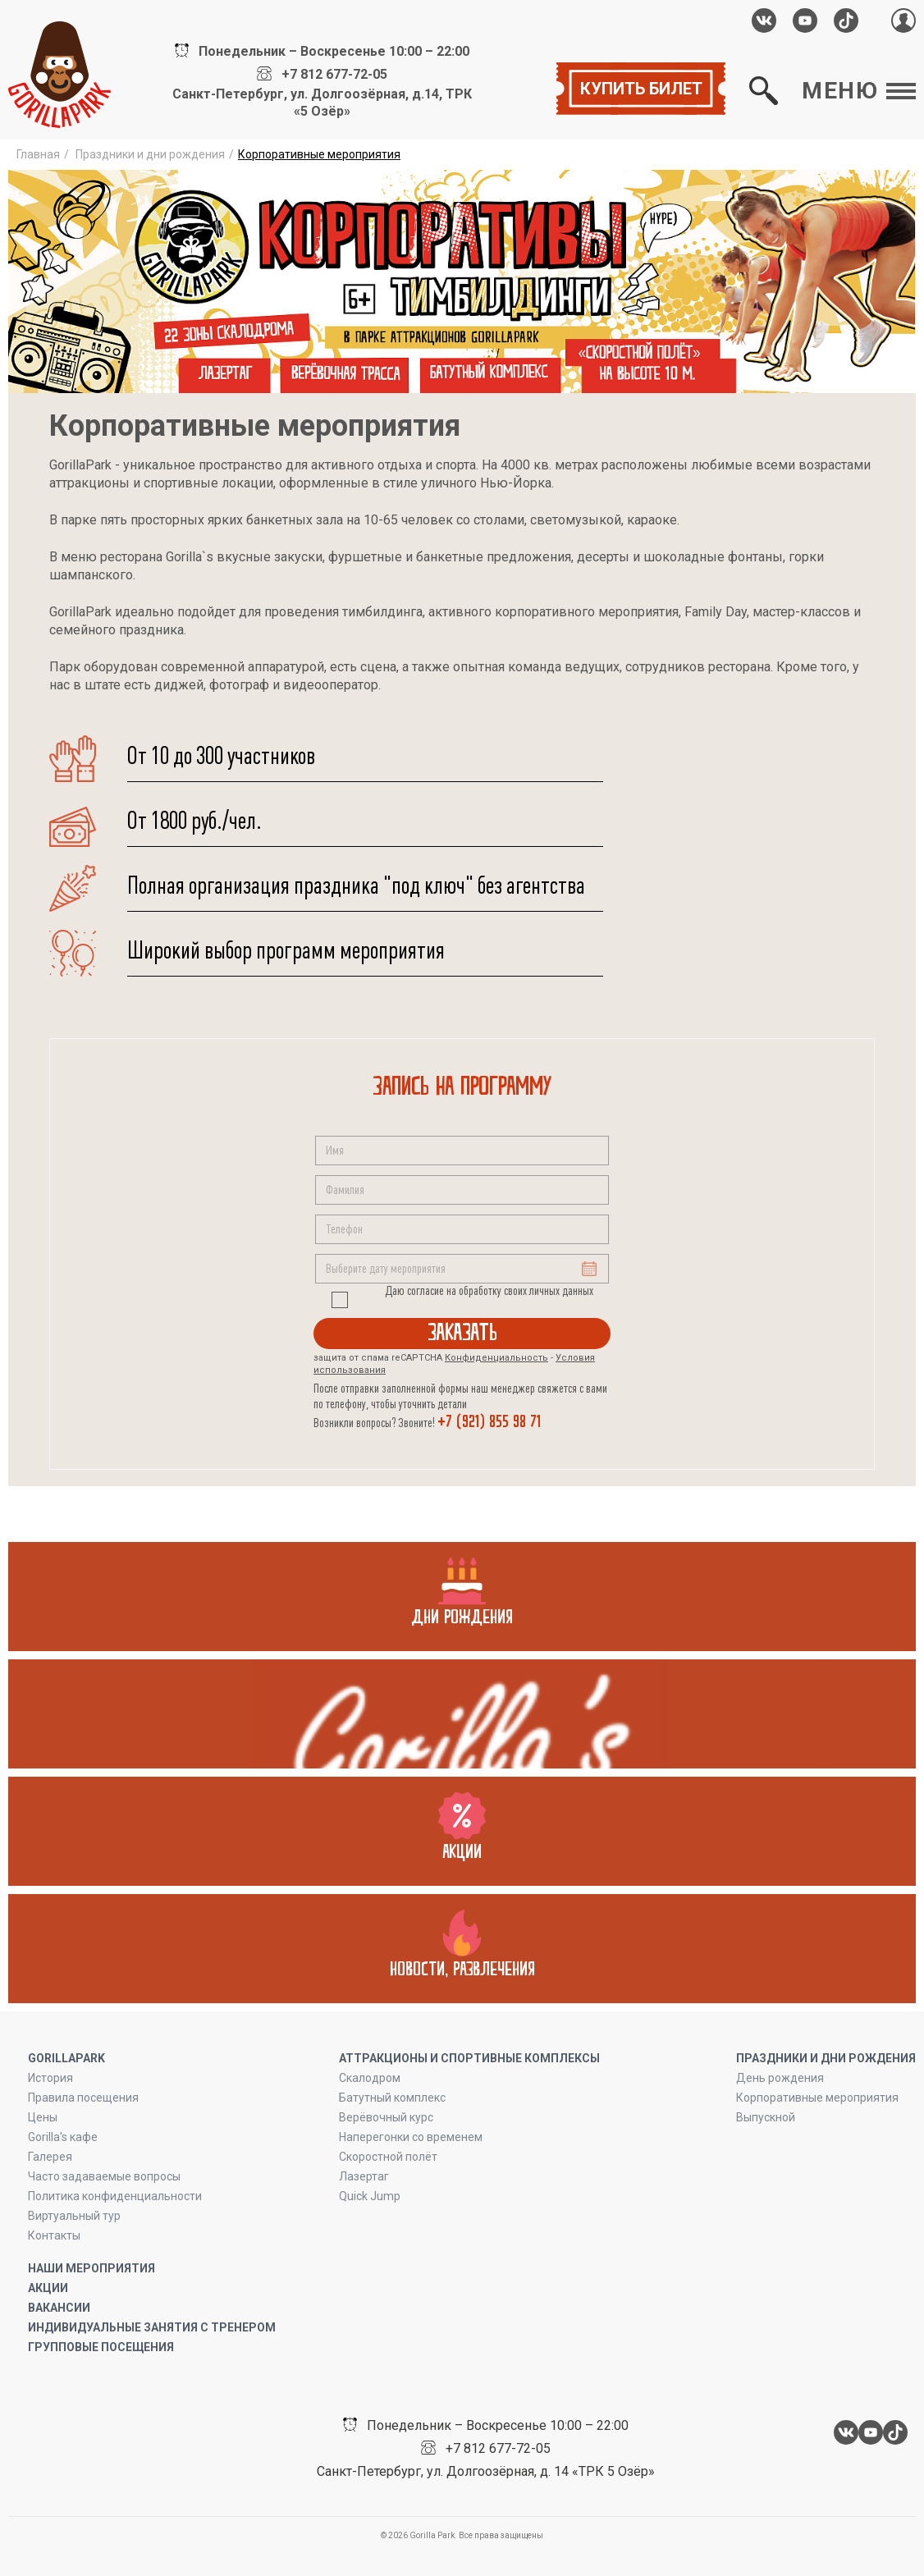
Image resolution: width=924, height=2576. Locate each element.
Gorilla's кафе (63, 2137)
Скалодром (369, 2077)
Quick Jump (369, 2196)
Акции (48, 2288)
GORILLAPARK (66, 2058)
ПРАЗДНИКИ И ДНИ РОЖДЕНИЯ (826, 2058)
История (50, 2077)
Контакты (54, 2235)
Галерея (50, 2156)
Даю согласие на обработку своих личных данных (489, 1290)
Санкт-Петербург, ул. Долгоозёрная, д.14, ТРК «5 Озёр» (322, 102)
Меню (859, 91)
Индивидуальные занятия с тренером (152, 2327)
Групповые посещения (101, 2347)
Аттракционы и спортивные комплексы (469, 2058)
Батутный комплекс (392, 2097)
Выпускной (765, 2117)
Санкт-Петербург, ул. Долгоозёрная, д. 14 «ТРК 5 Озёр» (486, 2471)
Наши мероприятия (91, 2268)
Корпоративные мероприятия (817, 2097)
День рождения (780, 2077)
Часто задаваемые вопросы (104, 2176)
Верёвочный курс (386, 2117)
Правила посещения (83, 2097)
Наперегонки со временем (411, 2137)
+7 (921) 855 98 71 (489, 1422)
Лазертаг (364, 2176)
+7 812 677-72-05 (334, 74)
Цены (42, 2117)
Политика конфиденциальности (115, 2196)
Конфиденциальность (496, 1357)
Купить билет (641, 88)
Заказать (462, 1333)
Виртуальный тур (74, 2215)
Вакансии (59, 2307)
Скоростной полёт (388, 2156)
